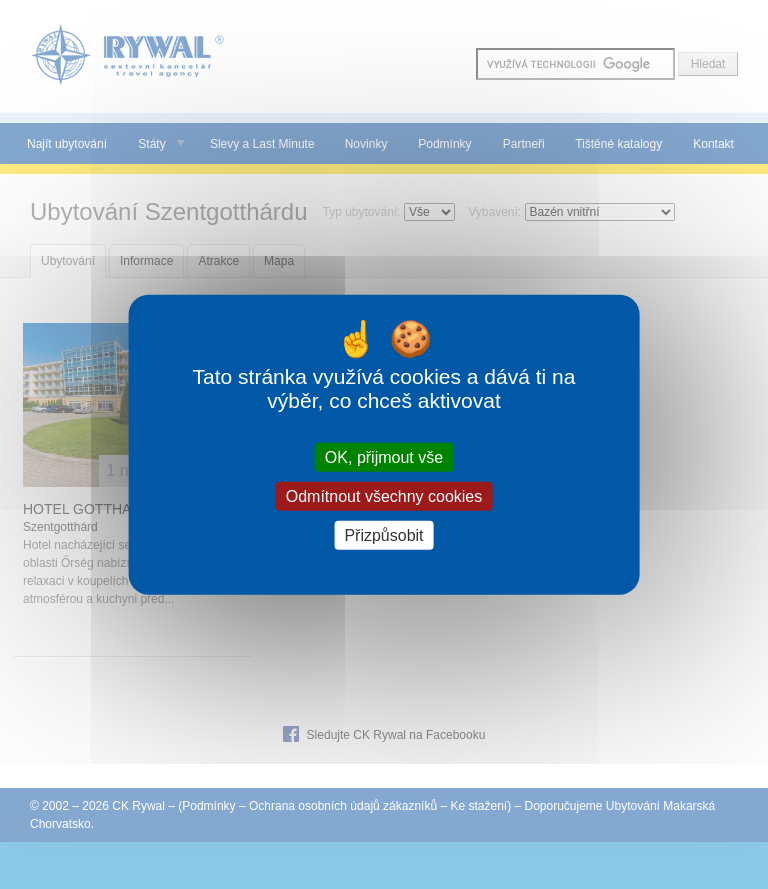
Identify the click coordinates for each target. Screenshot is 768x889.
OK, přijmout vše (384, 456)
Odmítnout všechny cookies (384, 495)
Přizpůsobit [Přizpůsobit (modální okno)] (383, 535)
